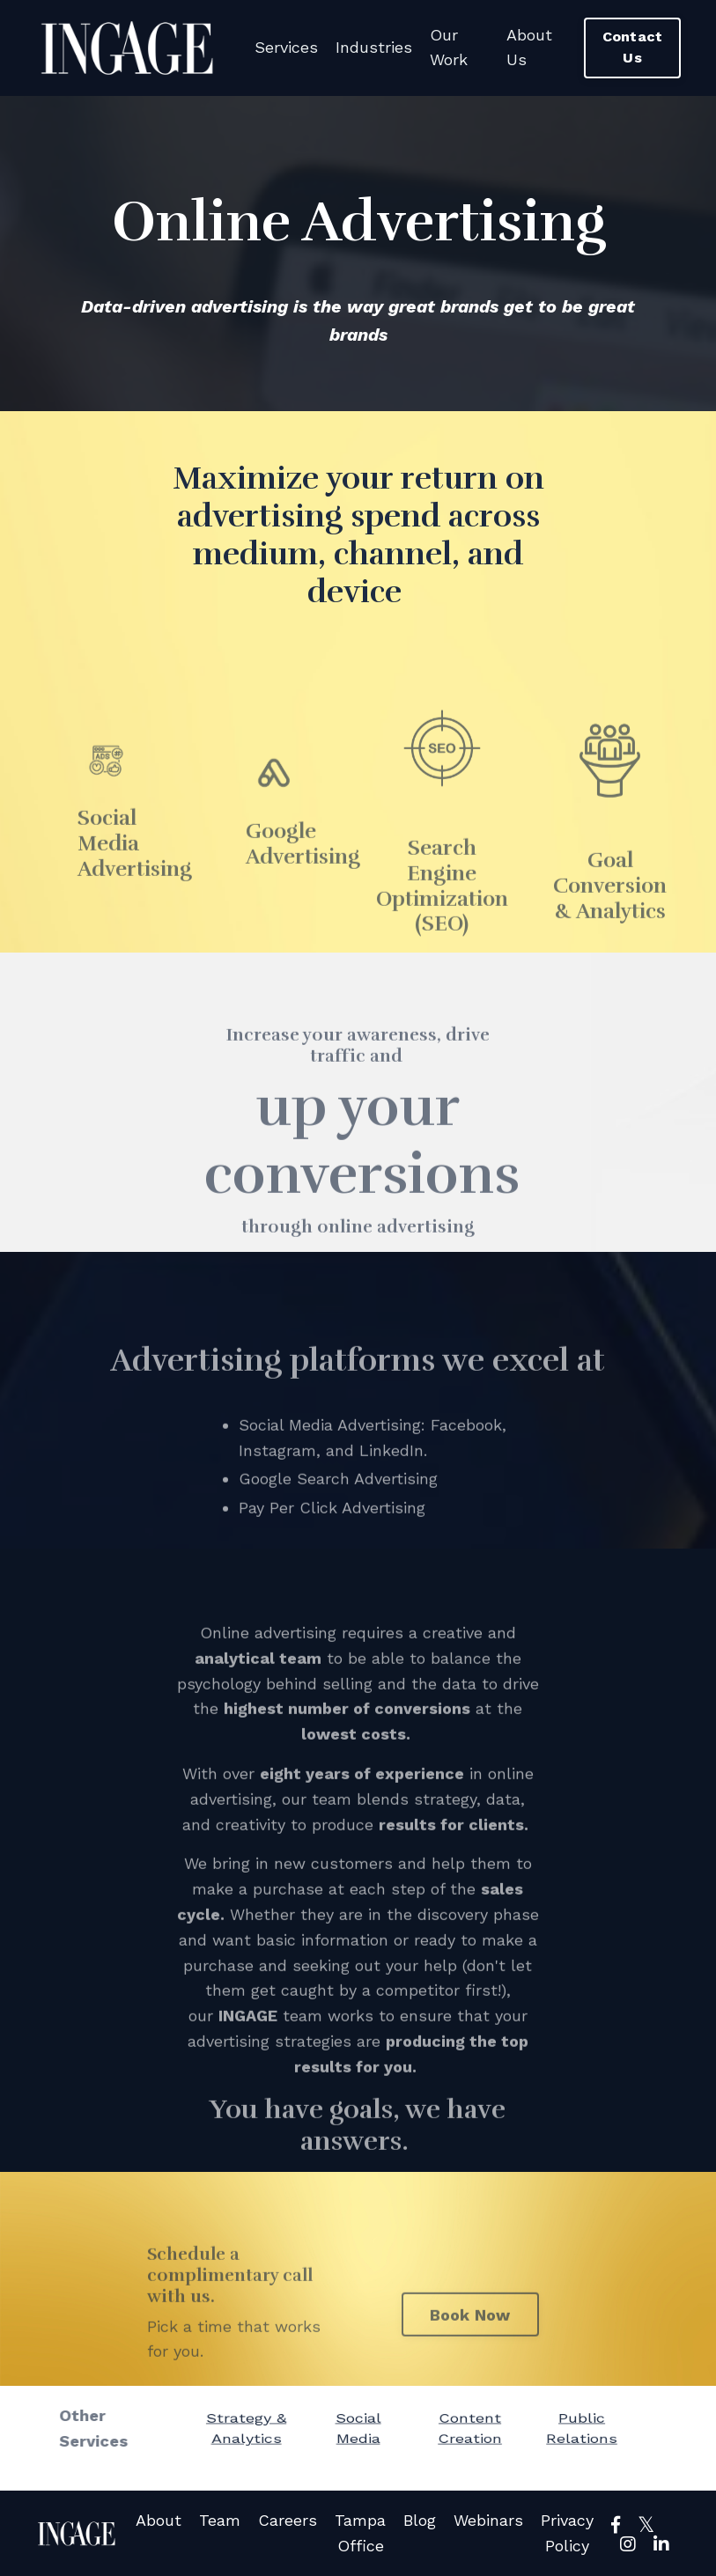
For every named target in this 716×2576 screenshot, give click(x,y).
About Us (529, 48)
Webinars (488, 2520)
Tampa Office (360, 2533)
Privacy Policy (567, 2533)
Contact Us (632, 47)
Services (286, 47)
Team (219, 2520)
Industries (374, 47)
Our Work (449, 48)
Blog (419, 2520)
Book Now (470, 2344)
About (158, 2520)
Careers (287, 2520)
